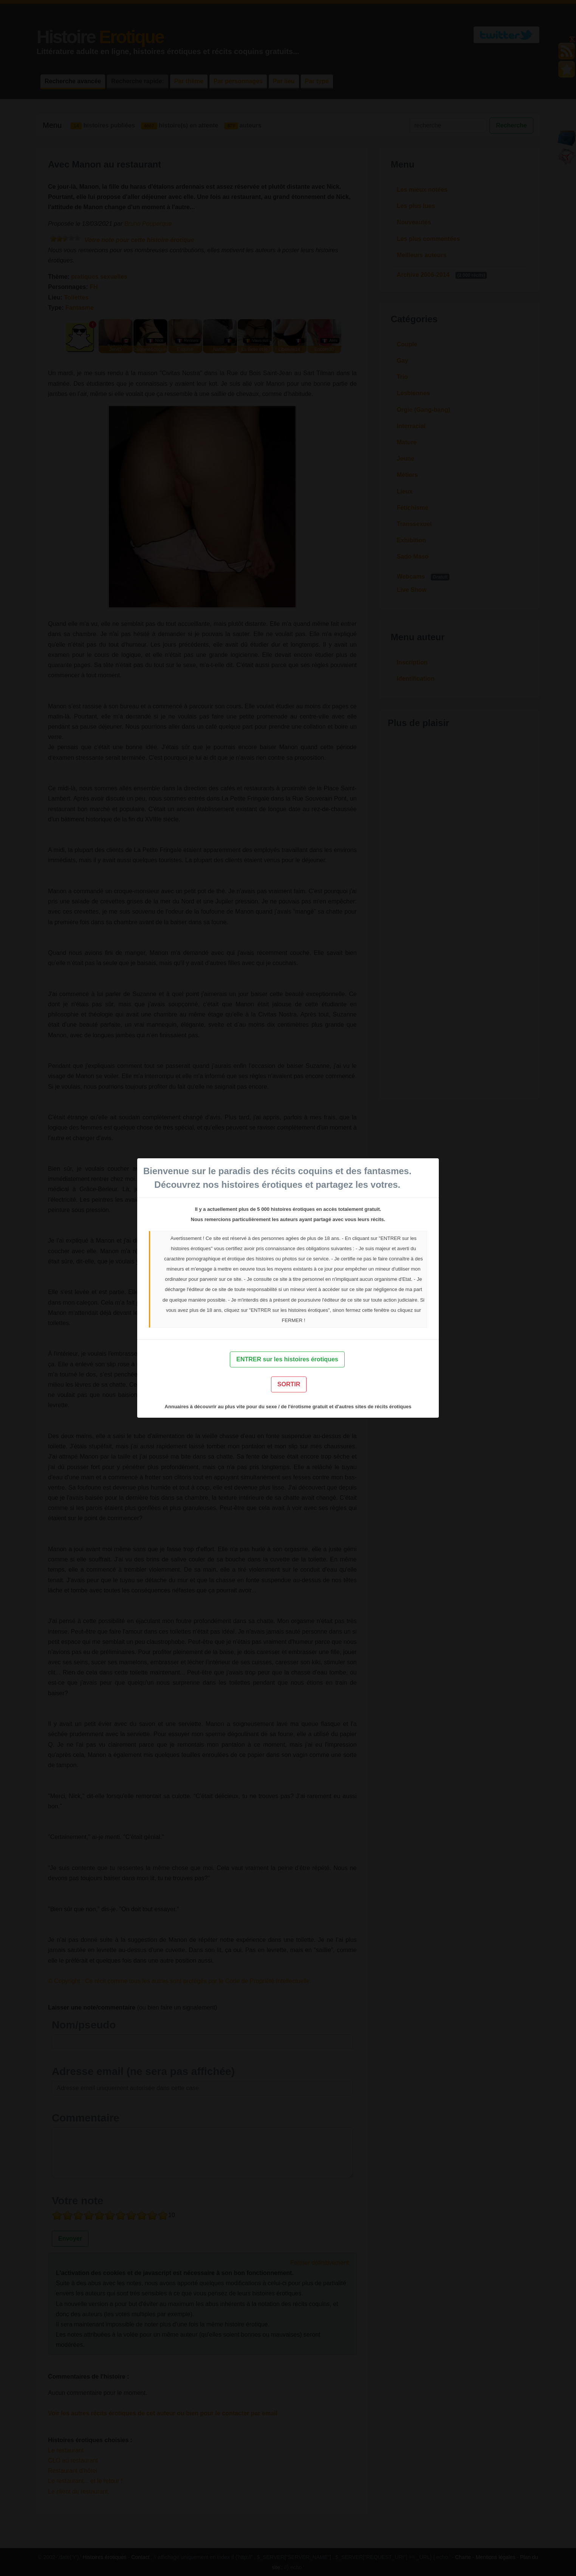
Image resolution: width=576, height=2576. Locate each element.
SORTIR (288, 1384)
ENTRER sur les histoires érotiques (287, 1359)
